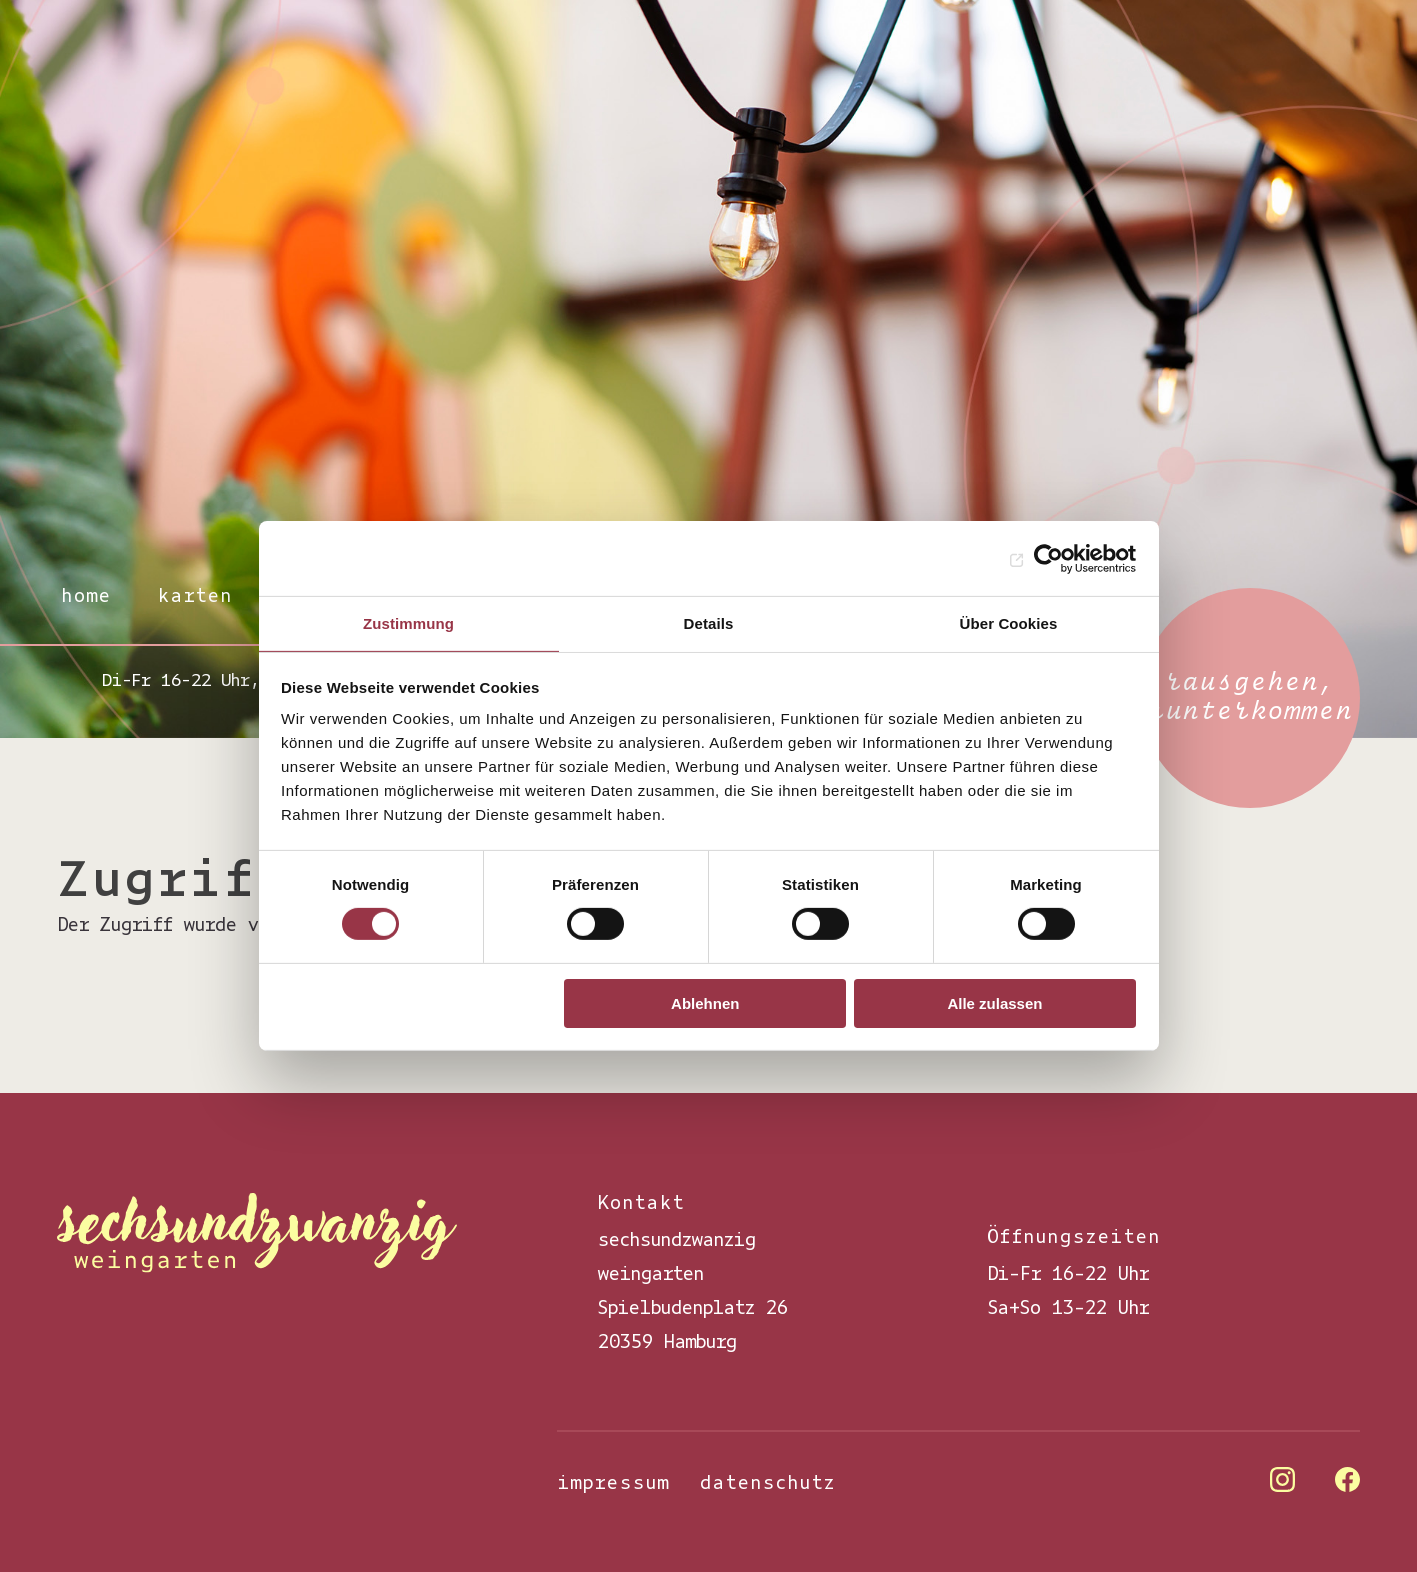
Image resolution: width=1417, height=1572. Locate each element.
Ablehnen (705, 1003)
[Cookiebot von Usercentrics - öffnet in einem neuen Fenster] (1048, 558)
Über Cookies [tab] (1009, 623)
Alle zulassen (994, 1003)
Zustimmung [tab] (408, 623)
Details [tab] (709, 623)
